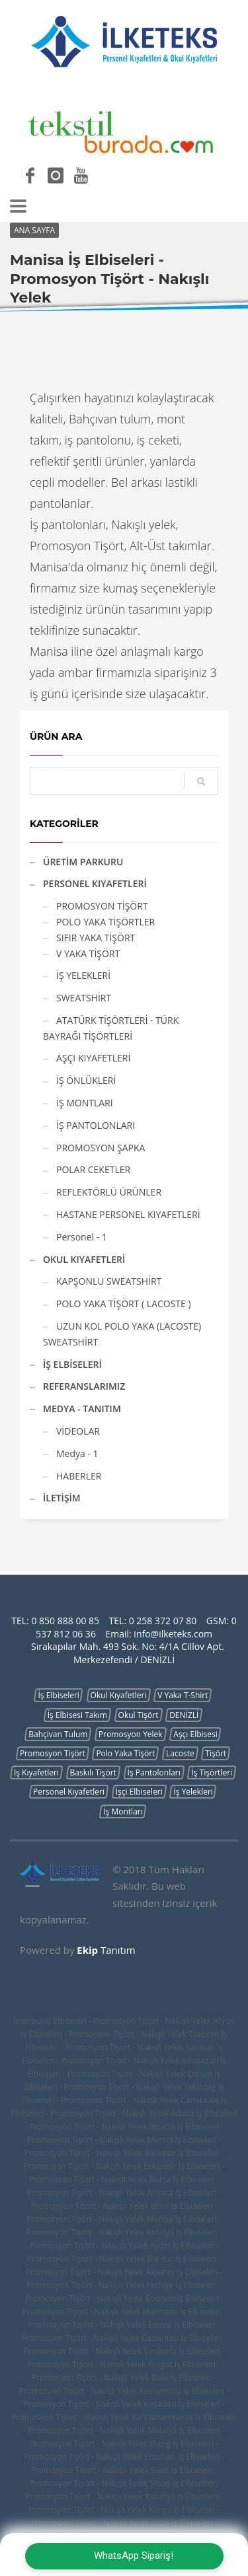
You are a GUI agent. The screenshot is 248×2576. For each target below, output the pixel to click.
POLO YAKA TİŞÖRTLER (105, 921)
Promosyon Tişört (52, 1753)
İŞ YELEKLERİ (83, 975)
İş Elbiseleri (58, 1695)
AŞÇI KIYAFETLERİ (93, 1058)
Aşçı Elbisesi (195, 1734)
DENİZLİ (183, 1715)
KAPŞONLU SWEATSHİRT (108, 1281)
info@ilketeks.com (173, 1634)
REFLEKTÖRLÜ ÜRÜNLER (108, 1192)
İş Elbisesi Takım (77, 1715)
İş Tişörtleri (211, 1772)
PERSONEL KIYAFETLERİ (95, 883)
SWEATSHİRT (83, 997)
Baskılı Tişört (93, 1772)
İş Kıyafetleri (36, 1772)
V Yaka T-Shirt (182, 1695)
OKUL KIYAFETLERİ (84, 1259)
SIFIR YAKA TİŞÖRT (95, 937)
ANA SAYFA (34, 230)
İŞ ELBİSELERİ (72, 1364)
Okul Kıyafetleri (119, 1695)
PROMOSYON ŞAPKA (100, 1147)
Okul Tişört (138, 1715)
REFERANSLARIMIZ (84, 1386)
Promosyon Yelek (131, 1734)
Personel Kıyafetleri (68, 1791)
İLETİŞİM (62, 1497)
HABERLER (78, 1476)
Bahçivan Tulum (57, 1734)
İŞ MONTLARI (84, 1102)
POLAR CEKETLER (93, 1169)
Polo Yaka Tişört (125, 1753)
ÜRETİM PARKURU (83, 861)
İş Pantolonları (154, 1772)
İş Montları (122, 1811)
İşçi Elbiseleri (139, 1791)
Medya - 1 (77, 1453)
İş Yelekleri (192, 1791)
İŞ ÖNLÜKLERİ (86, 1080)
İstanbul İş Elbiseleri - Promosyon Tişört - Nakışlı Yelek (112, 2020)
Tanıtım (106, 1949)
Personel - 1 (81, 1237)
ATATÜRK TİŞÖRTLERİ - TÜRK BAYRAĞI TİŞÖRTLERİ (111, 1028)
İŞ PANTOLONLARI (95, 1125)
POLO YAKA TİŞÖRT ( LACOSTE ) (123, 1303)
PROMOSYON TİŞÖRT (102, 906)
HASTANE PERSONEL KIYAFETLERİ (128, 1214)
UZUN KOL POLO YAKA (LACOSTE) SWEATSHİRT (122, 1334)
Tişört (215, 1753)
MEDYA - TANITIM (82, 1408)
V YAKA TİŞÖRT (88, 953)
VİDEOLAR (78, 1431)
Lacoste (180, 1753)
